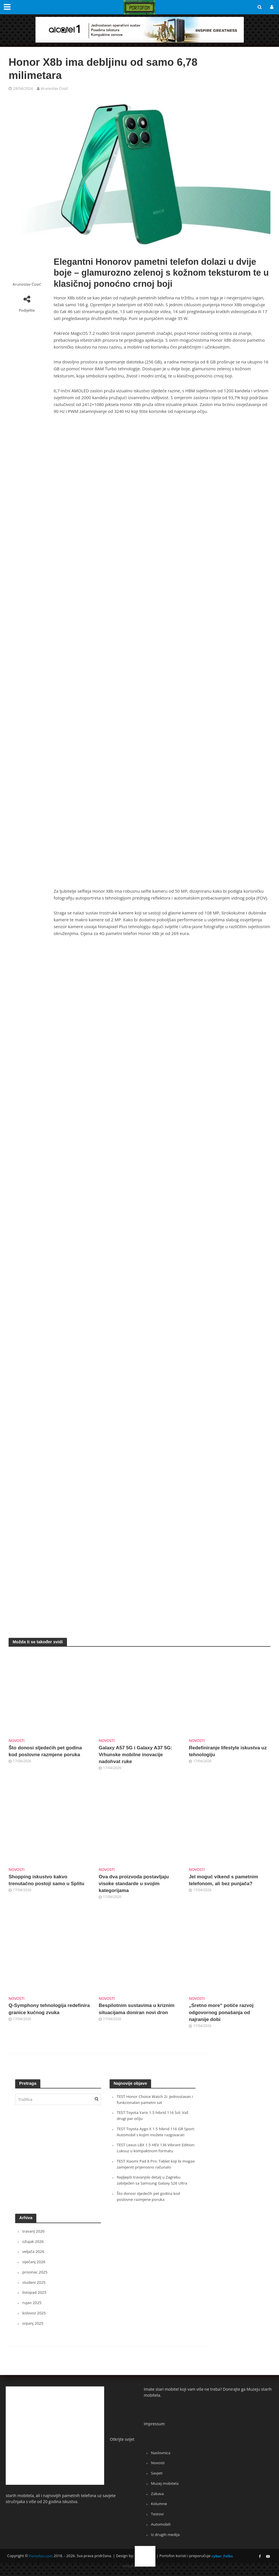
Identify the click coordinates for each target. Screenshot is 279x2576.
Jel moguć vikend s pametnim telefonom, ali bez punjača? (225, 1881)
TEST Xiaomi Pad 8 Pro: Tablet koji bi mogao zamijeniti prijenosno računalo (152, 2171)
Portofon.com (41, 2561)
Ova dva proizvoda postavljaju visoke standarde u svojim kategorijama (135, 1885)
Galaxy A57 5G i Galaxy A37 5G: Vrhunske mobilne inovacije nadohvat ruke (137, 1755)
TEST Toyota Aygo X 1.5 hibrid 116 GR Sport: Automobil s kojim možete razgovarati (151, 2136)
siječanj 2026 (34, 2268)
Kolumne (159, 2509)
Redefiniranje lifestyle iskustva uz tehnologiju (229, 1751)
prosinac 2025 (35, 2278)
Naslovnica (161, 2458)
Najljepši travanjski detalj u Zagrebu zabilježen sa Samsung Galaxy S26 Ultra (153, 2187)
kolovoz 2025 (34, 2319)
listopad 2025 (34, 2298)
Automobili (161, 2529)
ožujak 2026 (33, 2248)
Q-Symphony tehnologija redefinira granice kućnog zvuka (47, 2010)
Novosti (17, 1740)
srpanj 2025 (33, 2329)
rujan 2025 (32, 2309)
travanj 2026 (33, 2237)
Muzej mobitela (165, 2489)
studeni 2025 (34, 2288)
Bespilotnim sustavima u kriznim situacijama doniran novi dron (138, 2010)
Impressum (154, 2429)
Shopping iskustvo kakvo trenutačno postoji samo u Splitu (48, 1881)
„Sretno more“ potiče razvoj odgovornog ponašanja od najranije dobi (222, 2014)
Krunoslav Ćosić (54, 88)
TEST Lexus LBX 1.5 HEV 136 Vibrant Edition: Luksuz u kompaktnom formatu (153, 2155)
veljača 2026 (33, 2258)
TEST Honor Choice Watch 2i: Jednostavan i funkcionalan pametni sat (155, 2101)
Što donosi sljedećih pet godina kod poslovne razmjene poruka (46, 1751)
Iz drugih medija (166, 2539)
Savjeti (157, 2478)
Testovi (157, 2519)
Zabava (158, 2499)
